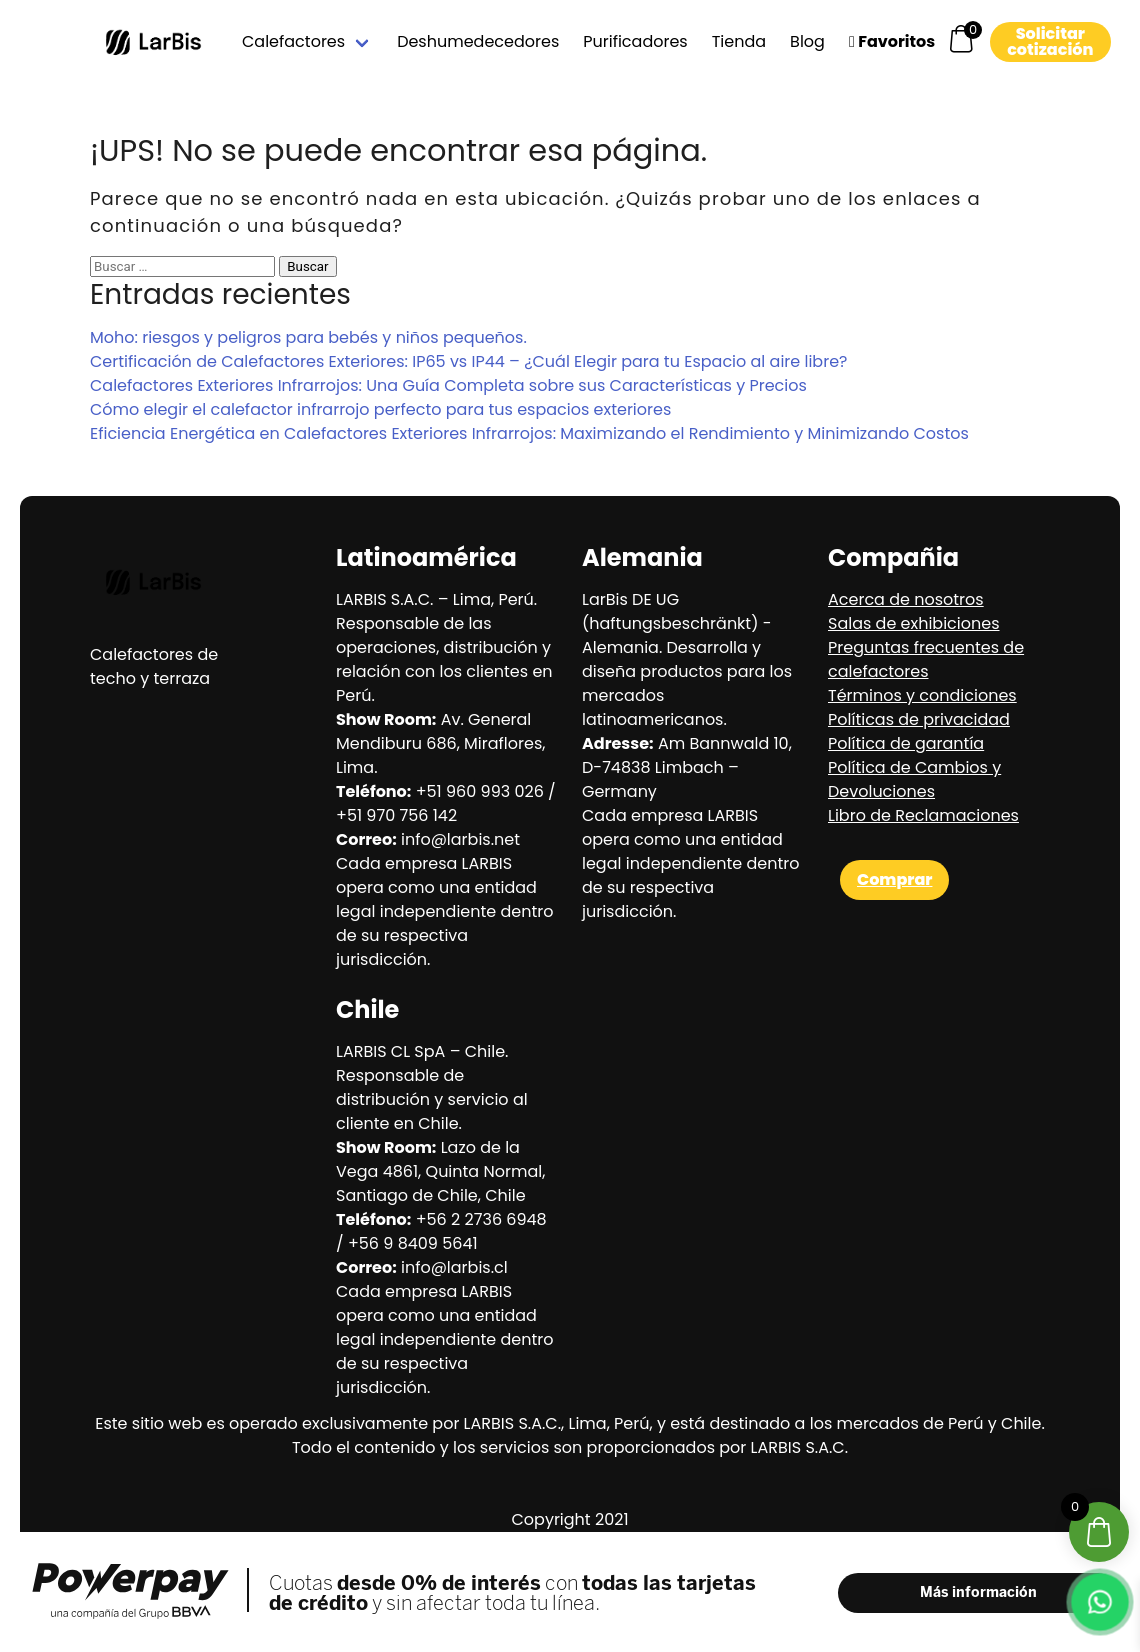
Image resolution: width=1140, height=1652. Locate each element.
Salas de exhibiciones (914, 623)
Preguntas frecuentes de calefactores (926, 659)
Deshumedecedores (478, 41)
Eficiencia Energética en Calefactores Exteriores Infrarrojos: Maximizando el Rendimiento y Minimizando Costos (529, 433)
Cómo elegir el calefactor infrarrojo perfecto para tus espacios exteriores (380, 409)
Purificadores (635, 41)
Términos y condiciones (922, 695)
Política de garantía (906, 743)
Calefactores (293, 41)
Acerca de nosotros (906, 599)
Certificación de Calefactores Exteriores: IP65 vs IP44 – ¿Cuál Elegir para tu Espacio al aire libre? (468, 361)
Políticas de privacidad (919, 719)
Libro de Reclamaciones (923, 815)
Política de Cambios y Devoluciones (914, 779)
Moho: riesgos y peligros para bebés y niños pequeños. (308, 337)
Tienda (739, 41)
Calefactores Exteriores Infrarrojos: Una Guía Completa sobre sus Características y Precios (448, 385)
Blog (807, 41)
